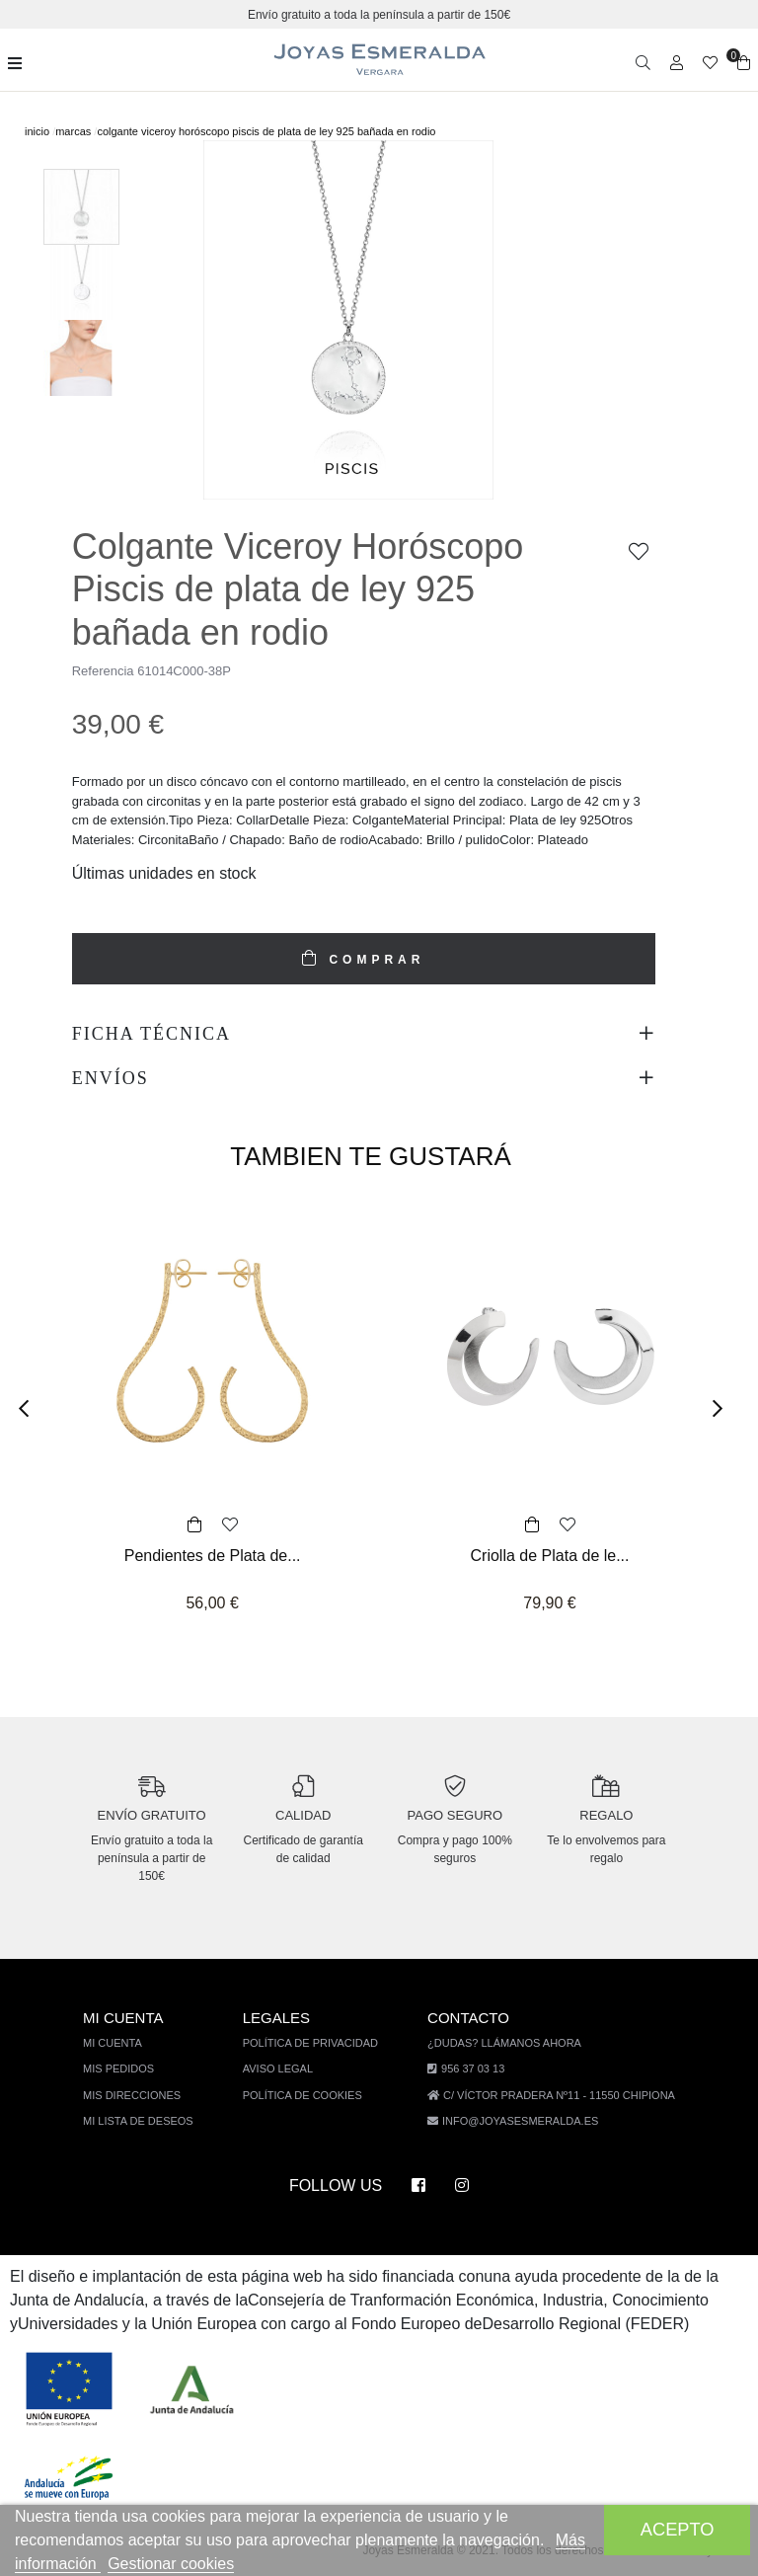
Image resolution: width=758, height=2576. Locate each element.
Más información (84, 2563)
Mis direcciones (143, 2094)
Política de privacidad (317, 2042)
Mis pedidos (131, 2068)
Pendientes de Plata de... (212, 1555)
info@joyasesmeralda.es (519, 2120)
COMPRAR (373, 960)
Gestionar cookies (217, 2563)
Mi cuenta (126, 2042)
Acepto (678, 2529)
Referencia (103, 671)
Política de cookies (309, 2094)
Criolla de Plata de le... (550, 1555)
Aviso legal (286, 2068)
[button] (30, 1409)
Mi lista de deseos (149, 2120)
